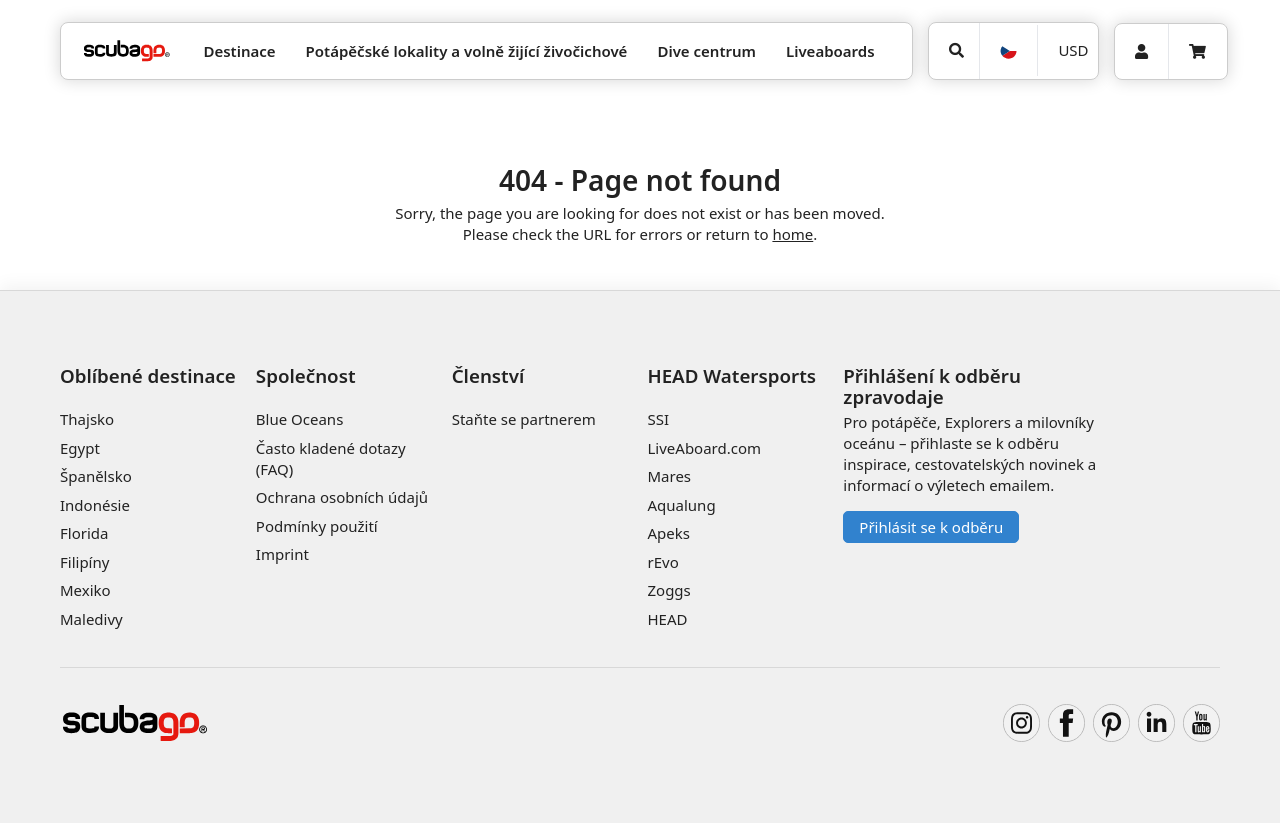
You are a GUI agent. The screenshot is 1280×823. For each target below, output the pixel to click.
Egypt (80, 448)
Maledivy (91, 619)
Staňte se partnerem (524, 419)
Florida (84, 533)
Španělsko (96, 476)
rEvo (662, 562)
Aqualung (681, 505)
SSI (658, 419)
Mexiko (85, 590)
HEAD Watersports (731, 375)
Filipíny (84, 562)
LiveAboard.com (704, 448)
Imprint (282, 554)
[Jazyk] (1008, 51)
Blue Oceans (300, 419)
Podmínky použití (317, 526)
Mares (669, 476)
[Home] (127, 51)
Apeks (668, 533)
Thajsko (87, 419)
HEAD (667, 619)
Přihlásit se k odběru (931, 527)
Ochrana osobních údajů (342, 497)
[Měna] (1067, 50)
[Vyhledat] (954, 51)
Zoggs (668, 590)
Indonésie (95, 505)
